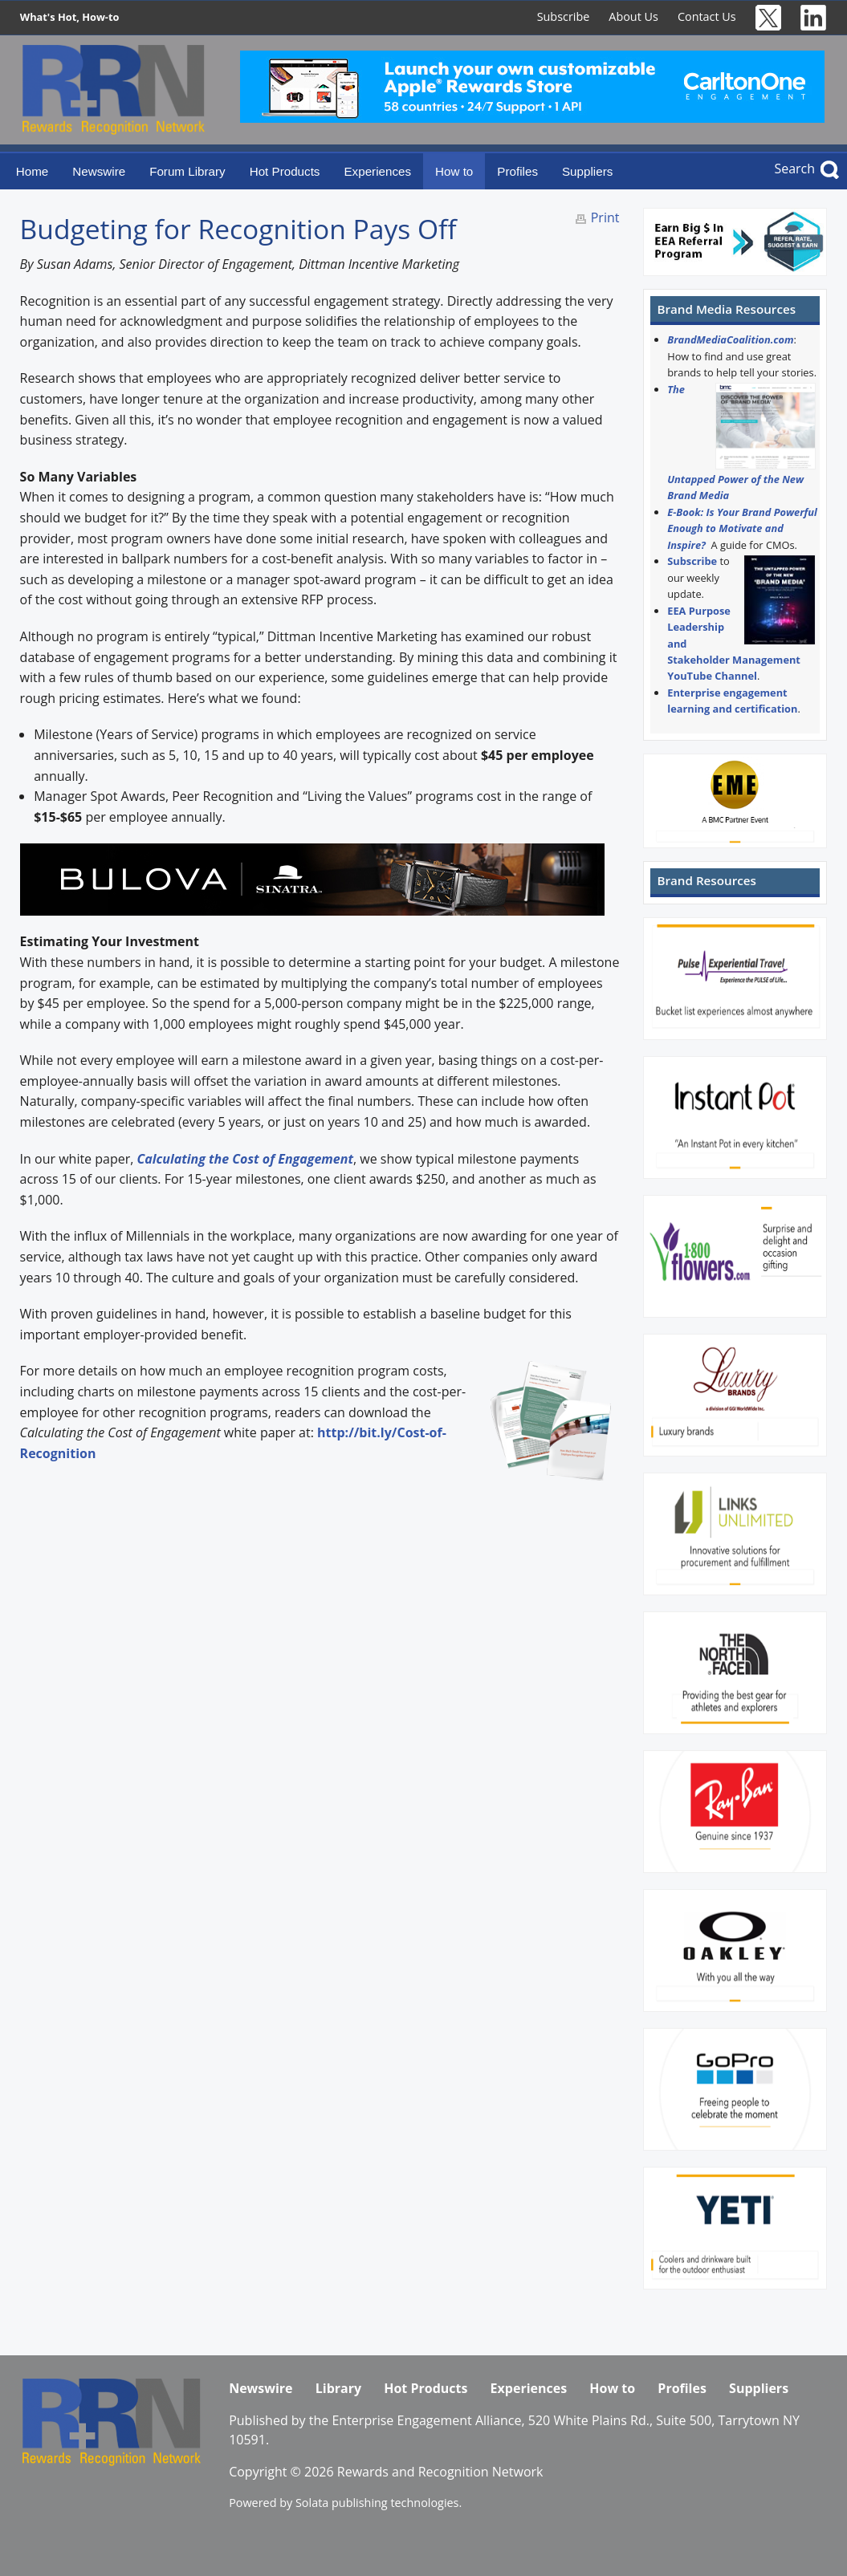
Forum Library (187, 171)
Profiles (517, 171)
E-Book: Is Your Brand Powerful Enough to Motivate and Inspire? (742, 528)
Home (32, 171)
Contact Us (707, 16)
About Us (633, 16)
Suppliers (587, 171)
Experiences (377, 171)
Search (794, 168)
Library (338, 2388)
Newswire (98, 171)
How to (454, 171)
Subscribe (563, 16)
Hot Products (285, 171)
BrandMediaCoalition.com (730, 339)
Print (605, 217)
